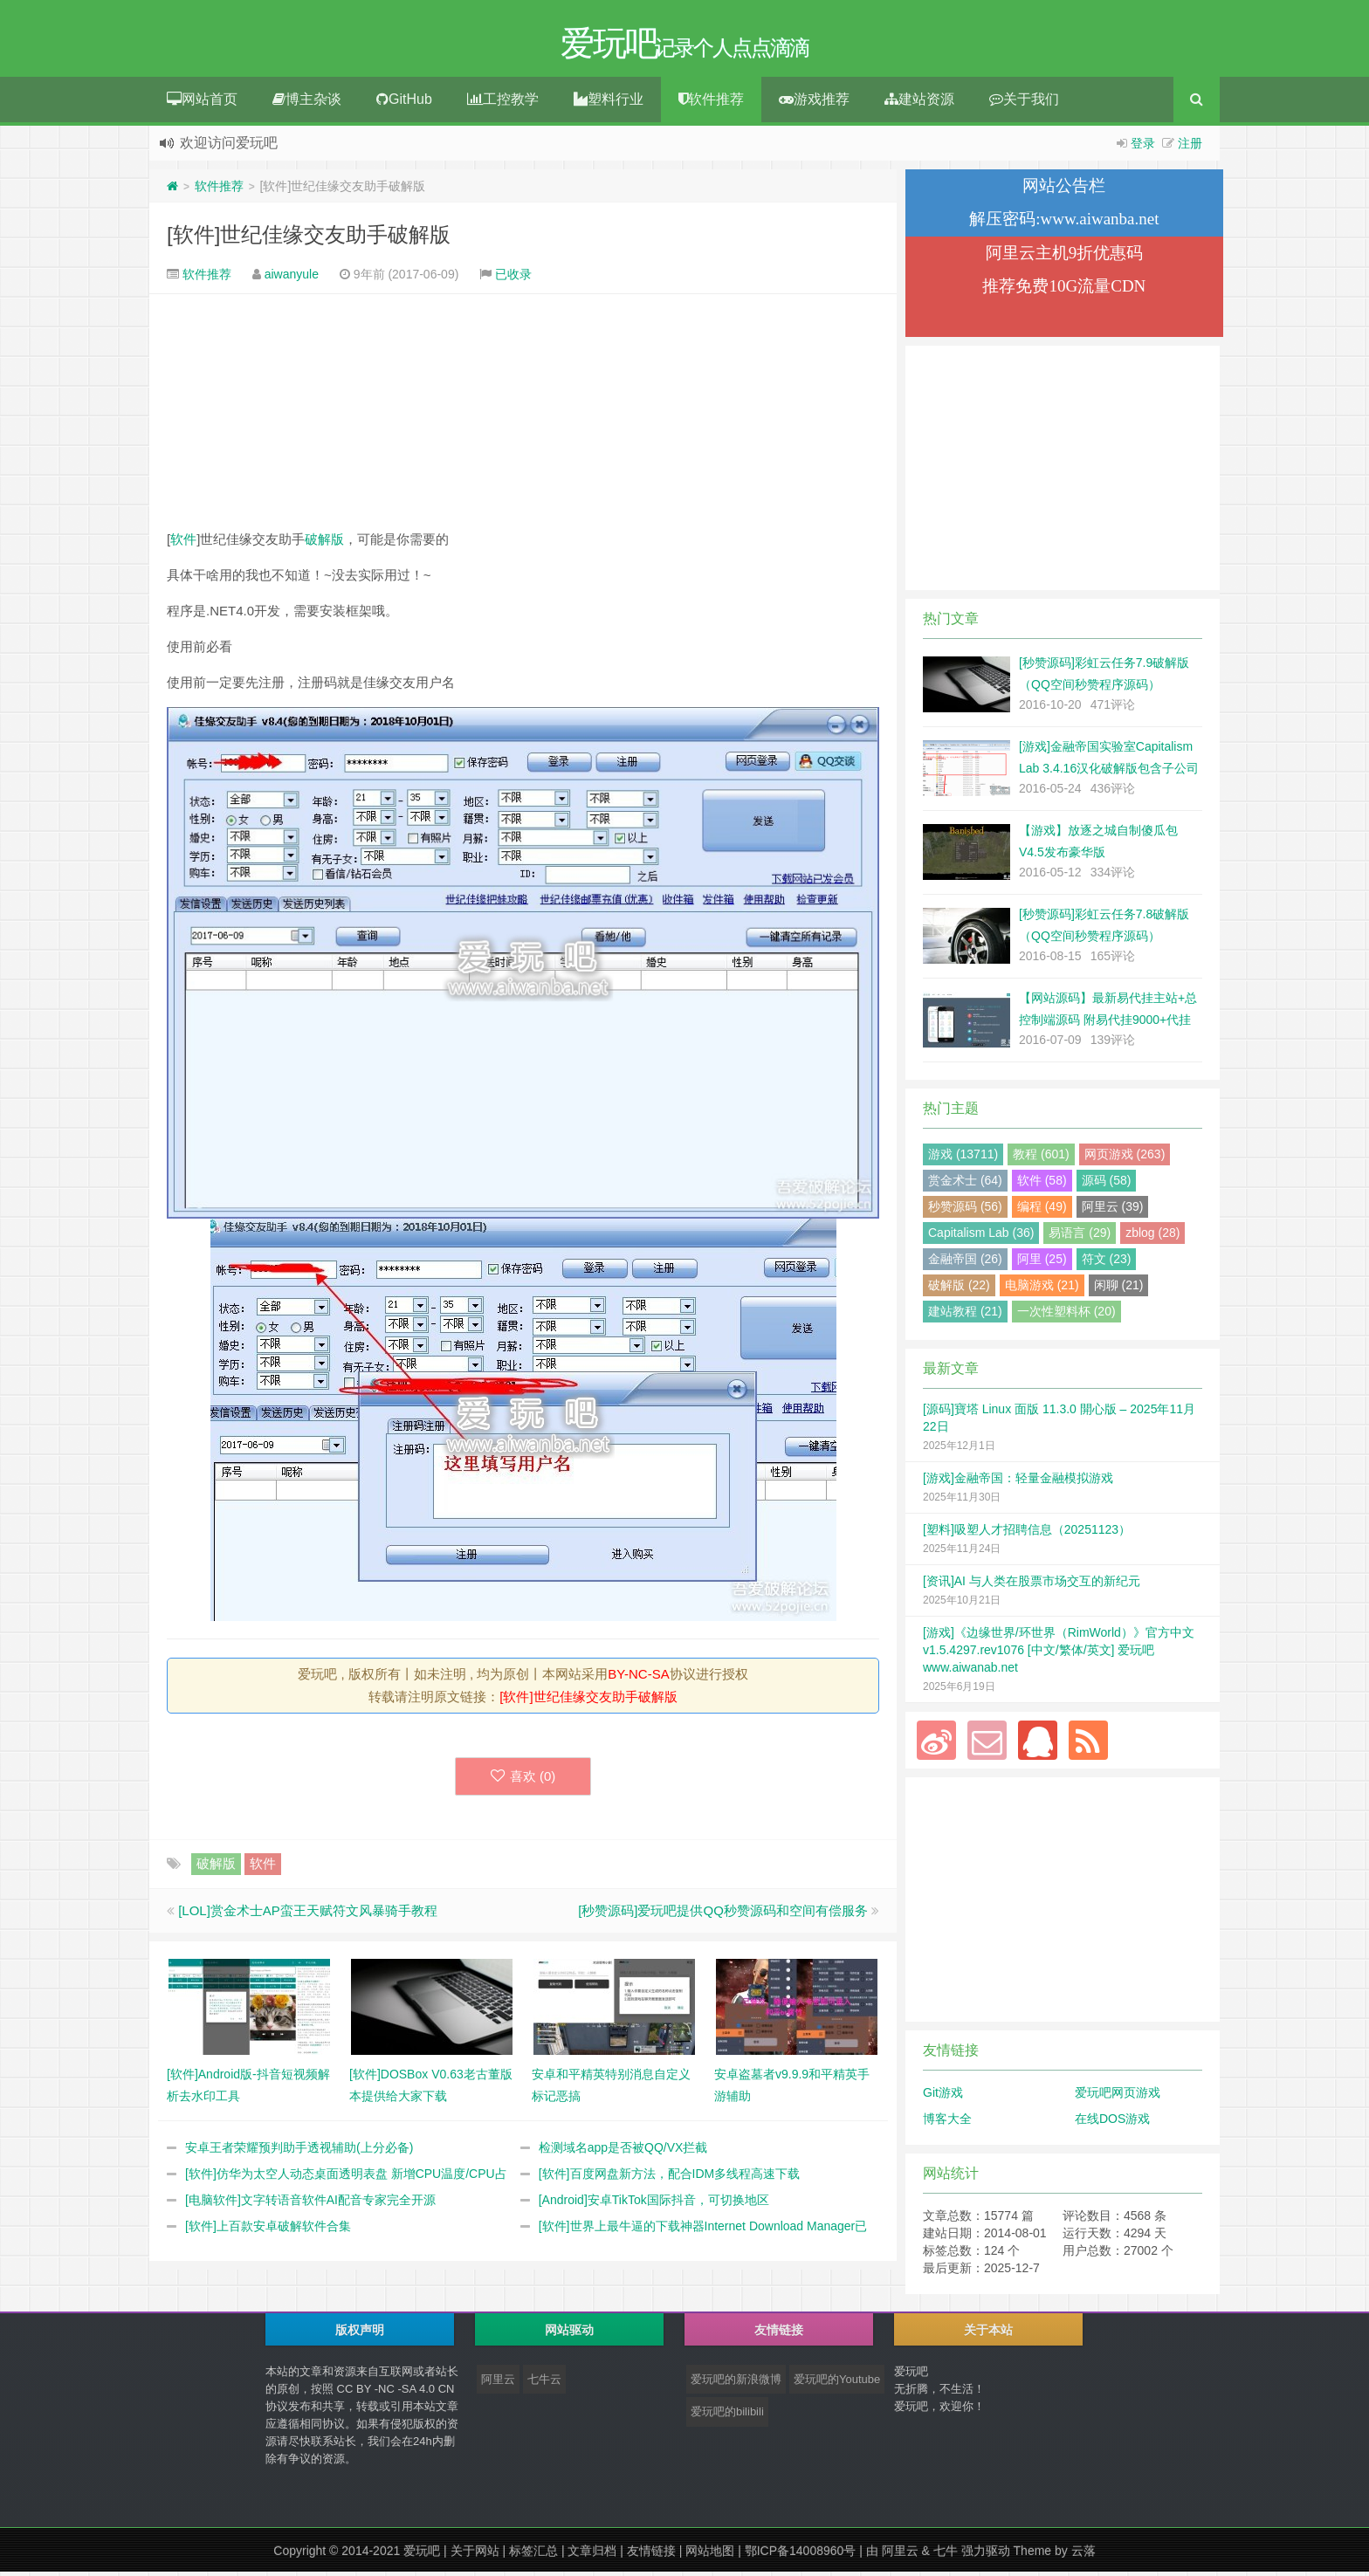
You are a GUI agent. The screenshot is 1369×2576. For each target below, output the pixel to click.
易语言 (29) (1080, 1237)
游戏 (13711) (963, 1158)
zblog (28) (1152, 1237)
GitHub (404, 103)
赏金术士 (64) (965, 1185)
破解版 (324, 543)
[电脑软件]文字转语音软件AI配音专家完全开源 (310, 2204)
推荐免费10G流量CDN (1063, 290)
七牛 (945, 2555)
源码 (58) (1107, 1185)
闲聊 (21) (1119, 1289)
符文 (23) (1107, 1263)
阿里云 (498, 2383)
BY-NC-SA (638, 1678)
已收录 (513, 278)
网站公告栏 (1063, 190)
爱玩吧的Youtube (837, 2383)
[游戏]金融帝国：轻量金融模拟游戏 (1018, 1482)
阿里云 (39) (1113, 1211)
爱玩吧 (421, 2555)
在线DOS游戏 (1112, 2123)
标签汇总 (533, 2555)
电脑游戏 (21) (1042, 1289)
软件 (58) (1042, 1185)
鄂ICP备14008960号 (800, 2555)
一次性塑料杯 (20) (1066, 1315)
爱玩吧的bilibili (727, 2415)
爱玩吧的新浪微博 (736, 2383)
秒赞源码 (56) (965, 1211)
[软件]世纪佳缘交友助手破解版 (309, 239)
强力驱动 (985, 2555)
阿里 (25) (1042, 1263)
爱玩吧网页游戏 (1117, 2097)
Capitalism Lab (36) (981, 1237)
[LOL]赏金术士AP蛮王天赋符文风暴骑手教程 (307, 1914)
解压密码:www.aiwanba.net (1064, 223)
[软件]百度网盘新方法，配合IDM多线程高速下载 (669, 2178)
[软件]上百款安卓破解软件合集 (268, 2230)
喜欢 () (523, 1780)
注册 (1190, 148)
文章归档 (592, 2555)
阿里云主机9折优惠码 (1065, 257)
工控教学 (503, 103)
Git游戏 (943, 2097)
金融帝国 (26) (965, 1263)
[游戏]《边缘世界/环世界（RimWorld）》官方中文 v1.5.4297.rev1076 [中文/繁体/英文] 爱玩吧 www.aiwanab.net (1058, 1654)
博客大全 (947, 2123)
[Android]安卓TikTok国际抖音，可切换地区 (654, 2204)
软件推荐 (711, 103)
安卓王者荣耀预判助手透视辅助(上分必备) (299, 2152)
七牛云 (544, 2383)
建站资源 (919, 103)
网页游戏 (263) (1125, 1158)
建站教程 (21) (965, 1315)
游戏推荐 (814, 103)
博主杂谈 (306, 103)
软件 (183, 543)
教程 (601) (1041, 1158)
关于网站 (475, 2555)
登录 (1143, 148)
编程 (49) (1042, 1211)
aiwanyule (292, 278)
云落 (1083, 2555)
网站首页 (202, 103)
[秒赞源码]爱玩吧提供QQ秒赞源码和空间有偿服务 (723, 1914)
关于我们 (1024, 103)
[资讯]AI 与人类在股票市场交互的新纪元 (1031, 1585)
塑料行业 (608, 103)
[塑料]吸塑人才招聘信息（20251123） (1027, 1534)
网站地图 (709, 2555)
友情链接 (651, 2555)
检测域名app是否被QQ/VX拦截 (623, 2152)
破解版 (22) (959, 1289)
